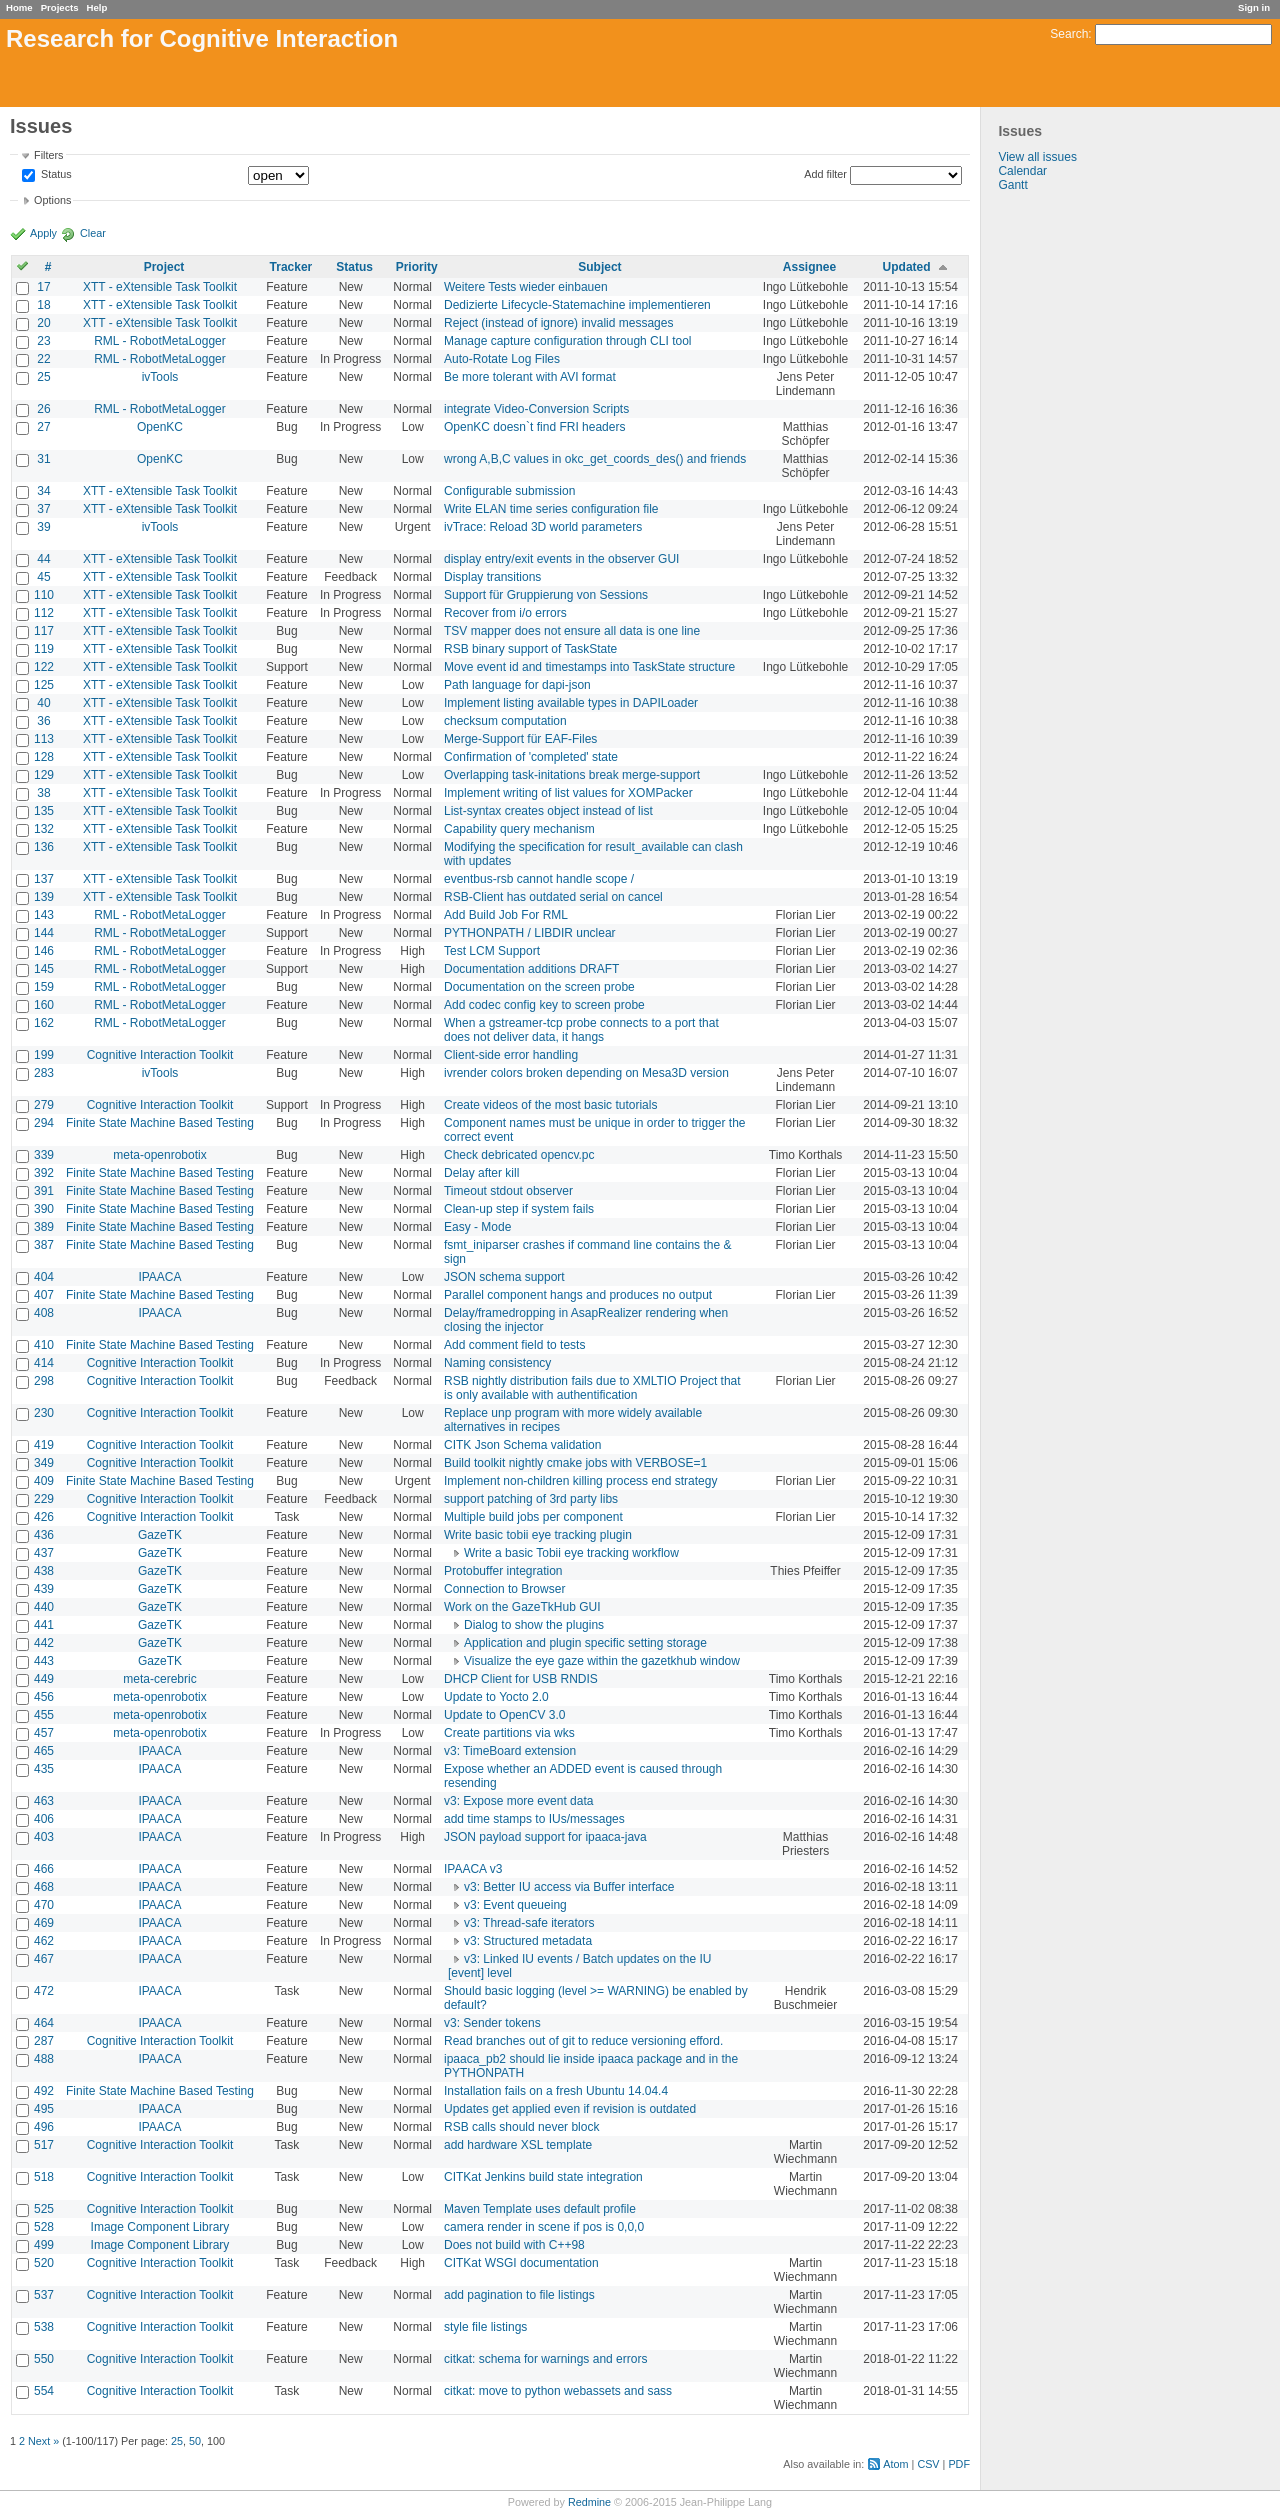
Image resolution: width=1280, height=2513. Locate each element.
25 (43, 377)
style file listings (485, 2327)
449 (44, 1679)
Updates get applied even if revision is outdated (570, 2109)
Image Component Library (160, 2227)
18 (43, 305)
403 (44, 1837)
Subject (599, 267)
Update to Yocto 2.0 (496, 1697)
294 (44, 1123)
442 (44, 1643)
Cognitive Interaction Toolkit (160, 1055)
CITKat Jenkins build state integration (543, 2177)
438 (44, 1571)
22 (43, 359)
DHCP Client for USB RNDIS (521, 1679)
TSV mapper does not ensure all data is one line (572, 631)
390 (44, 1209)
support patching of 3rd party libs (531, 1499)
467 (44, 1959)
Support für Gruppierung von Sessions (546, 595)
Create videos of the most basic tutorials (550, 1105)
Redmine (589, 2502)
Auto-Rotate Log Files (502, 359)
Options (52, 200)
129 (44, 775)
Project (164, 267)
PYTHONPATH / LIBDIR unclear (530, 933)
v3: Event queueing (515, 1905)
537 (44, 2295)
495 (44, 2109)
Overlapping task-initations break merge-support (572, 775)
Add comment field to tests (514, 1345)
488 (44, 2059)
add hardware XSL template (518, 2145)
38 (43, 793)
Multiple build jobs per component (533, 1517)
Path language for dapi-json (517, 685)
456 (44, 1697)
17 (43, 287)
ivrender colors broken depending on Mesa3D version (586, 1073)
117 (44, 631)
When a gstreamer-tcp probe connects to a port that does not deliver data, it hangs (581, 1030)
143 (44, 915)
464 (44, 2023)
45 (43, 577)
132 (44, 829)
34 (43, 491)
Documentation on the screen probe (539, 987)
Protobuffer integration (503, 1571)
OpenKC (160, 427)
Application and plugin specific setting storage (585, 1643)
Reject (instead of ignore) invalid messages (558, 323)
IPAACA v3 (473, 1869)
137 (44, 879)
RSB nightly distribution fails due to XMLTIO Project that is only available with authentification (592, 1388)
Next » (43, 2441)
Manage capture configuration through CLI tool (568, 341)
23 (43, 341)
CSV (928, 2464)
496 (44, 2127)
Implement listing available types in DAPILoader (571, 703)
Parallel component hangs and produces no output (578, 1295)
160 (44, 1005)
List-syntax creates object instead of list (548, 811)
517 (44, 2145)
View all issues (1037, 157)
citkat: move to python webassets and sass (558, 2391)
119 (44, 649)
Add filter (825, 174)
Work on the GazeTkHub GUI (522, 1607)
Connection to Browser (504, 1589)
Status (55, 175)
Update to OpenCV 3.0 (504, 1715)
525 (44, 2209)
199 (44, 1055)
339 (44, 1155)
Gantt (1012, 185)
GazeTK (160, 1535)
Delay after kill (481, 1173)
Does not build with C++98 (514, 2245)
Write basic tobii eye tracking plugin (538, 1535)
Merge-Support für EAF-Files (520, 739)
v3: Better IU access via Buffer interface (569, 1887)
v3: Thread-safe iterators (529, 1923)
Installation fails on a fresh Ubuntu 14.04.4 (556, 2091)
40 (43, 703)
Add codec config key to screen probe (544, 1005)
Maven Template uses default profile (540, 2209)
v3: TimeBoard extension (510, 1751)
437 (44, 1553)
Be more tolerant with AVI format (530, 377)
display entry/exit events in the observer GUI (561, 559)
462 (44, 1941)
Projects (60, 7)
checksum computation (505, 721)
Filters (48, 155)
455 (44, 1715)
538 (44, 2327)
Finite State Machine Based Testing (160, 1123)
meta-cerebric (159, 1679)
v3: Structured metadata (528, 1941)
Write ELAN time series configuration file (551, 509)
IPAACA (159, 1277)
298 (44, 1381)
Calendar (1022, 171)
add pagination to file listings (519, 2295)
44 (43, 559)
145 (44, 969)
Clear (93, 233)
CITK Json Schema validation (522, 1445)
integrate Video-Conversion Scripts (536, 409)
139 (44, 897)
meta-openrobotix (159, 1155)
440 (44, 1607)
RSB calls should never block (521, 2127)
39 (43, 527)
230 (44, 1413)
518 (44, 2177)
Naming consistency (497, 1363)
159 (44, 987)
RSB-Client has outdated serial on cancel (553, 897)
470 (44, 1905)
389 (44, 1227)
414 (44, 1363)
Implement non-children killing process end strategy (580, 1481)
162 (44, 1023)
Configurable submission (509, 491)
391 (44, 1191)
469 (44, 1923)
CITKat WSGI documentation (521, 2263)
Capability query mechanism (519, 829)
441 (44, 1625)
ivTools (160, 377)
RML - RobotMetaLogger (160, 341)
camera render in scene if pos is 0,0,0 (544, 2227)
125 (44, 685)
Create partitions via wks (509, 1733)
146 (44, 951)
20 (43, 323)
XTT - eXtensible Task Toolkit (160, 287)
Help (97, 7)
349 (44, 1463)
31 (43, 459)
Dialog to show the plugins (534, 1625)
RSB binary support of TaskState (530, 649)
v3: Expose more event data (518, 1801)
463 (44, 1801)
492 (44, 2091)
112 (44, 613)
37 (43, 509)
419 (44, 1445)
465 (44, 1751)
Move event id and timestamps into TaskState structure (589, 667)
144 (44, 933)
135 (44, 811)
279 (44, 1105)
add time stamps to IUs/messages (534, 1819)
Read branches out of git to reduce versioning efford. (583, 2041)
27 (43, 427)
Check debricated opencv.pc (519, 1155)
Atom (895, 2464)
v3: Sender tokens (492, 2023)
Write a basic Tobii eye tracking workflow (571, 1553)
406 (44, 1819)
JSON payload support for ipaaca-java (545, 1837)
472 (44, 1991)
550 (44, 2359)
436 (44, 1535)
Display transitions (492, 577)
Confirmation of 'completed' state (531, 757)
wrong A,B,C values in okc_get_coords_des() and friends (595, 459)
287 (44, 2041)
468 (44, 1887)
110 (44, 595)
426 (44, 1517)
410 (44, 1345)
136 (44, 847)
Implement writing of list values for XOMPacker (568, 793)
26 (43, 409)
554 (44, 2391)
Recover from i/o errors (505, 613)
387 (44, 1245)
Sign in (1254, 7)
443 (44, 1661)
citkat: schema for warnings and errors (545, 2359)
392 (44, 1173)
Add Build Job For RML (506, 915)
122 (44, 667)
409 (44, 1481)
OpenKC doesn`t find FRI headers (534, 427)
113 (44, 739)
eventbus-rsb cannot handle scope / (539, 879)
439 (44, 1589)
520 (44, 2263)
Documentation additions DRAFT (531, 969)
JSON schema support (504, 1277)
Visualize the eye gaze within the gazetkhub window (602, 1661)
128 (44, 757)
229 (44, 1499)
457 (44, 1733)
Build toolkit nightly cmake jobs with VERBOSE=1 (575, 1463)
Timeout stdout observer (508, 1191)
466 (44, 1869)
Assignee (809, 267)
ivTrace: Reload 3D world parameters (543, 527)
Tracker (291, 267)
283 (44, 1073)
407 (44, 1295)
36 (43, 721)
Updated (907, 267)
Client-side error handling (511, 1055)
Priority (417, 267)
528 (44, 2227)
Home (19, 7)
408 (44, 1313)
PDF (959, 2464)
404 (44, 1277)
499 (44, 2245)
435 (44, 1769)
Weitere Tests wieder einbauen (526, 287)
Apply (43, 233)
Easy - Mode (477, 1227)
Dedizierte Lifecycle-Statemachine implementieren (577, 305)
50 (195, 2441)
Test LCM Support (492, 951)
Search (1069, 34)
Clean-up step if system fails (519, 1209)
